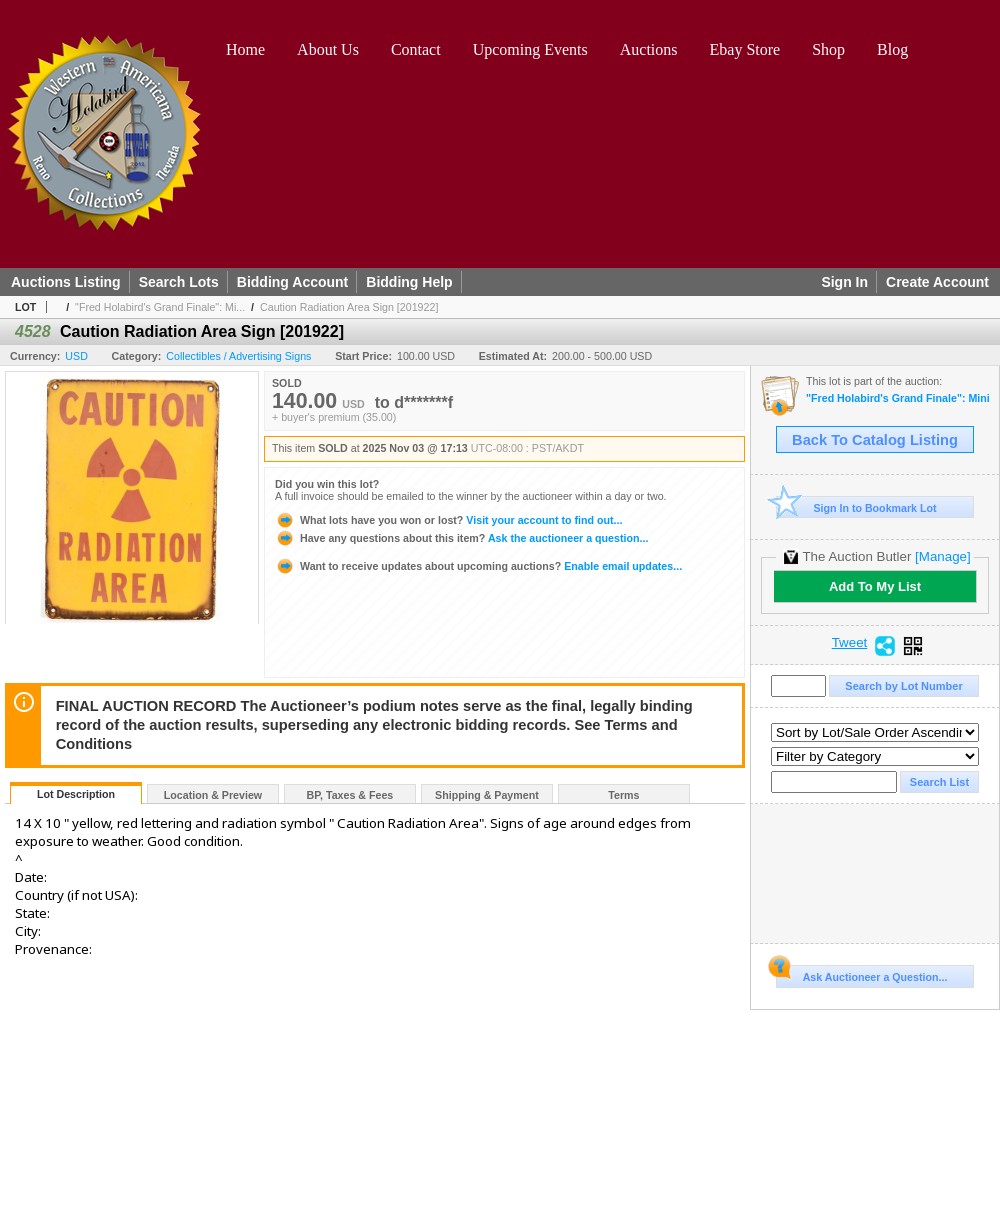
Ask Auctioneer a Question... (861, 974)
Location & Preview (213, 795)
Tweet (850, 643)
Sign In (844, 282)
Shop (828, 49)
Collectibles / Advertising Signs (238, 356)
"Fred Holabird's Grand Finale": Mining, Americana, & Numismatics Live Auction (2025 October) (897, 398)
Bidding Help (409, 282)
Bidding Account (292, 282)
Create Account (937, 282)
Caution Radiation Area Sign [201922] (349, 307)
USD (76, 356)
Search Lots (179, 282)
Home (245, 49)
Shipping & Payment (487, 795)
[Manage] (942, 556)
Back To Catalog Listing (875, 440)
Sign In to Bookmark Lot (856, 507)
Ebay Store (745, 49)
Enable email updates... (478, 566)
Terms (623, 795)
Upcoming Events (530, 49)
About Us (328, 49)
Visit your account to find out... (448, 520)
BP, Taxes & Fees (350, 795)
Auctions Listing (66, 282)
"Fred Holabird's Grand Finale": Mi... (160, 307)
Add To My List (875, 586)
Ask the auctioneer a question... (461, 538)
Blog (892, 49)
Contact (416, 49)
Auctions (649, 49)
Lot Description (76, 794)
